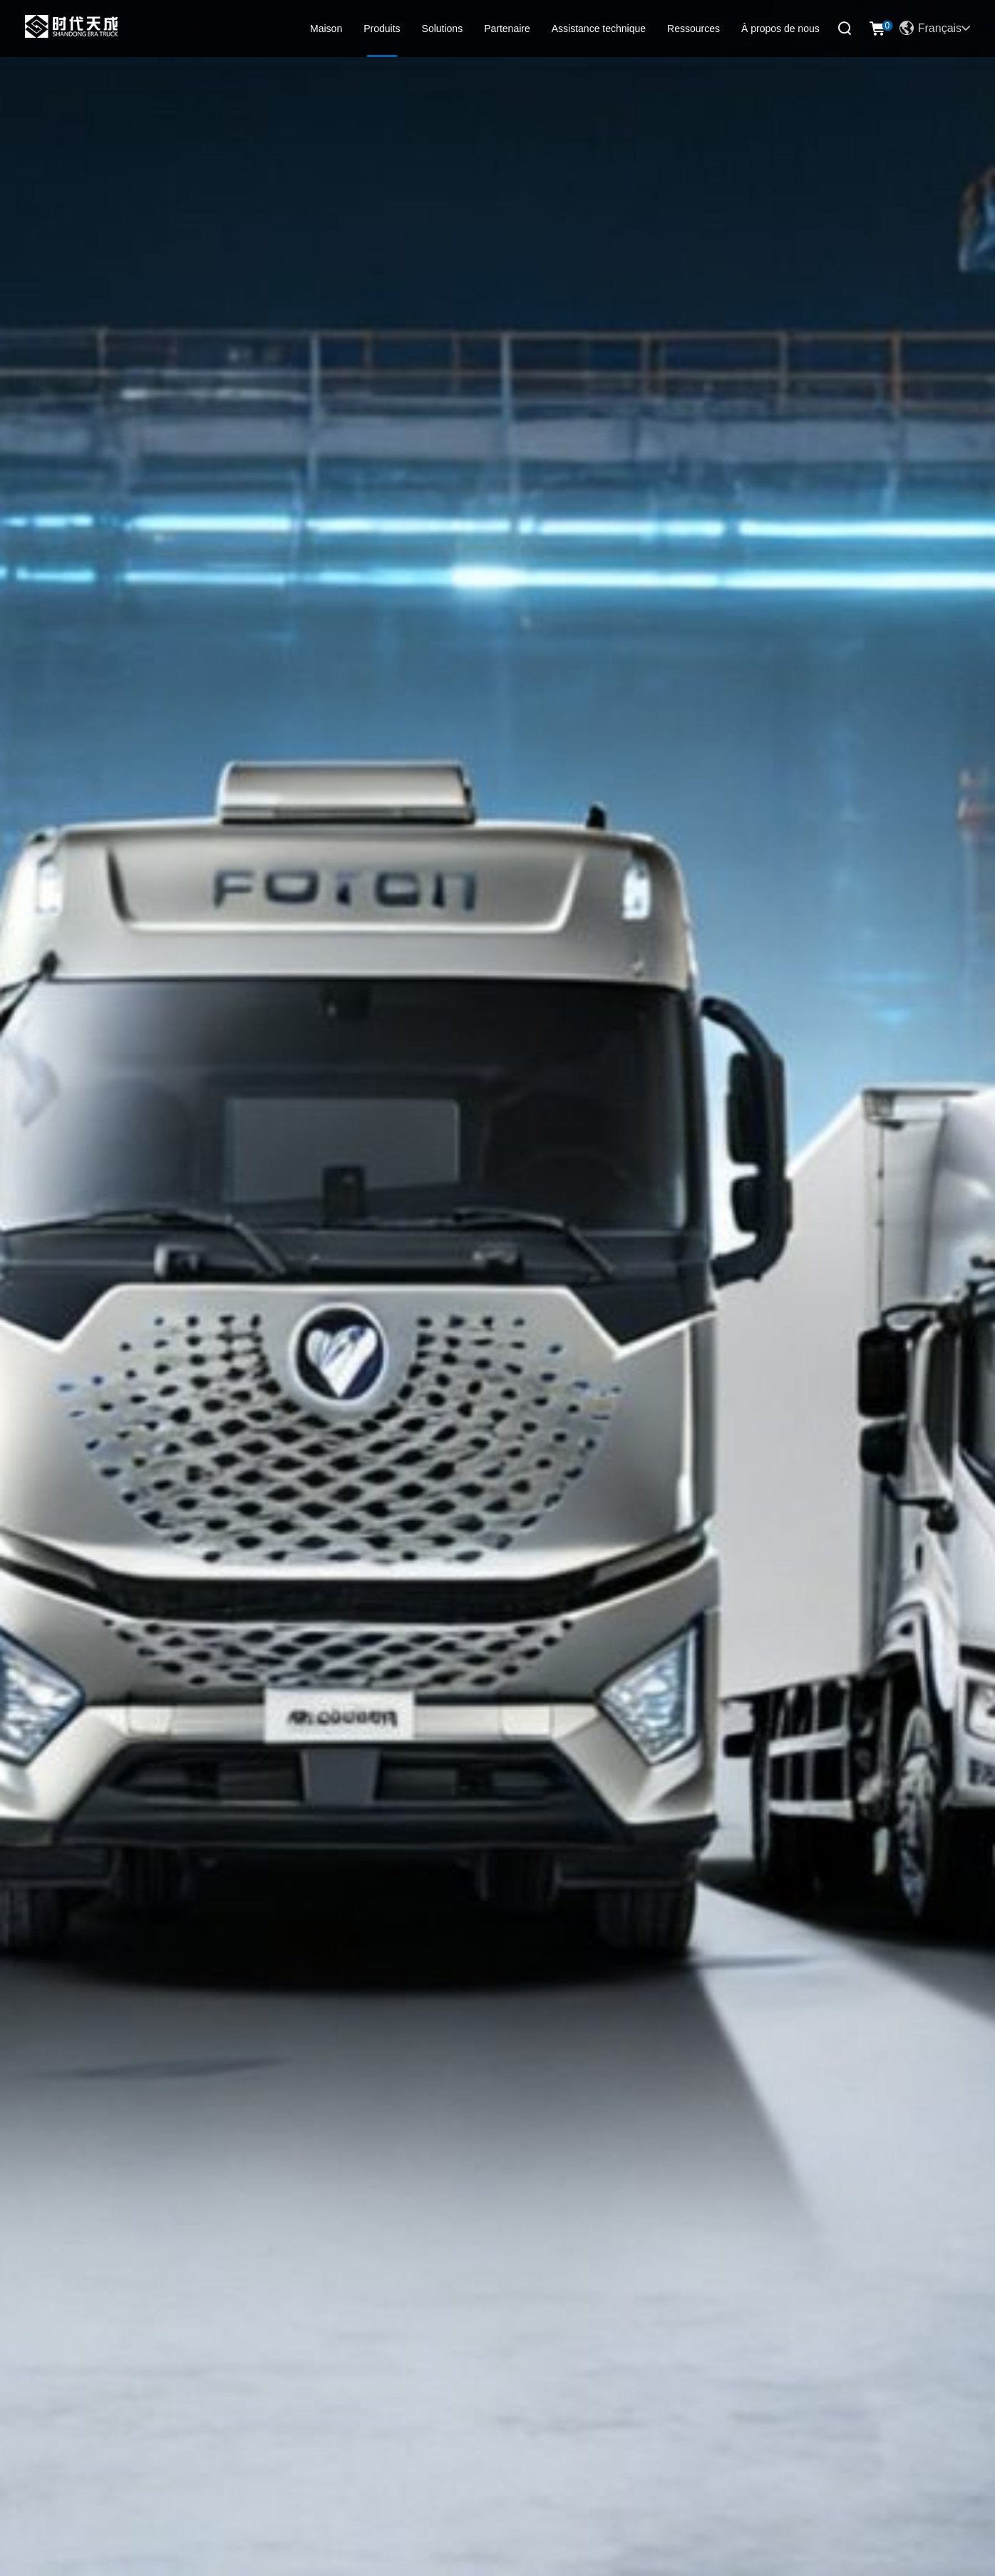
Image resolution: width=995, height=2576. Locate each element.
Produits (382, 28)
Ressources (693, 28)
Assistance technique (599, 28)
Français (934, 28)
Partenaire (507, 28)
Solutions (442, 28)
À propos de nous (780, 28)
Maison (326, 28)
